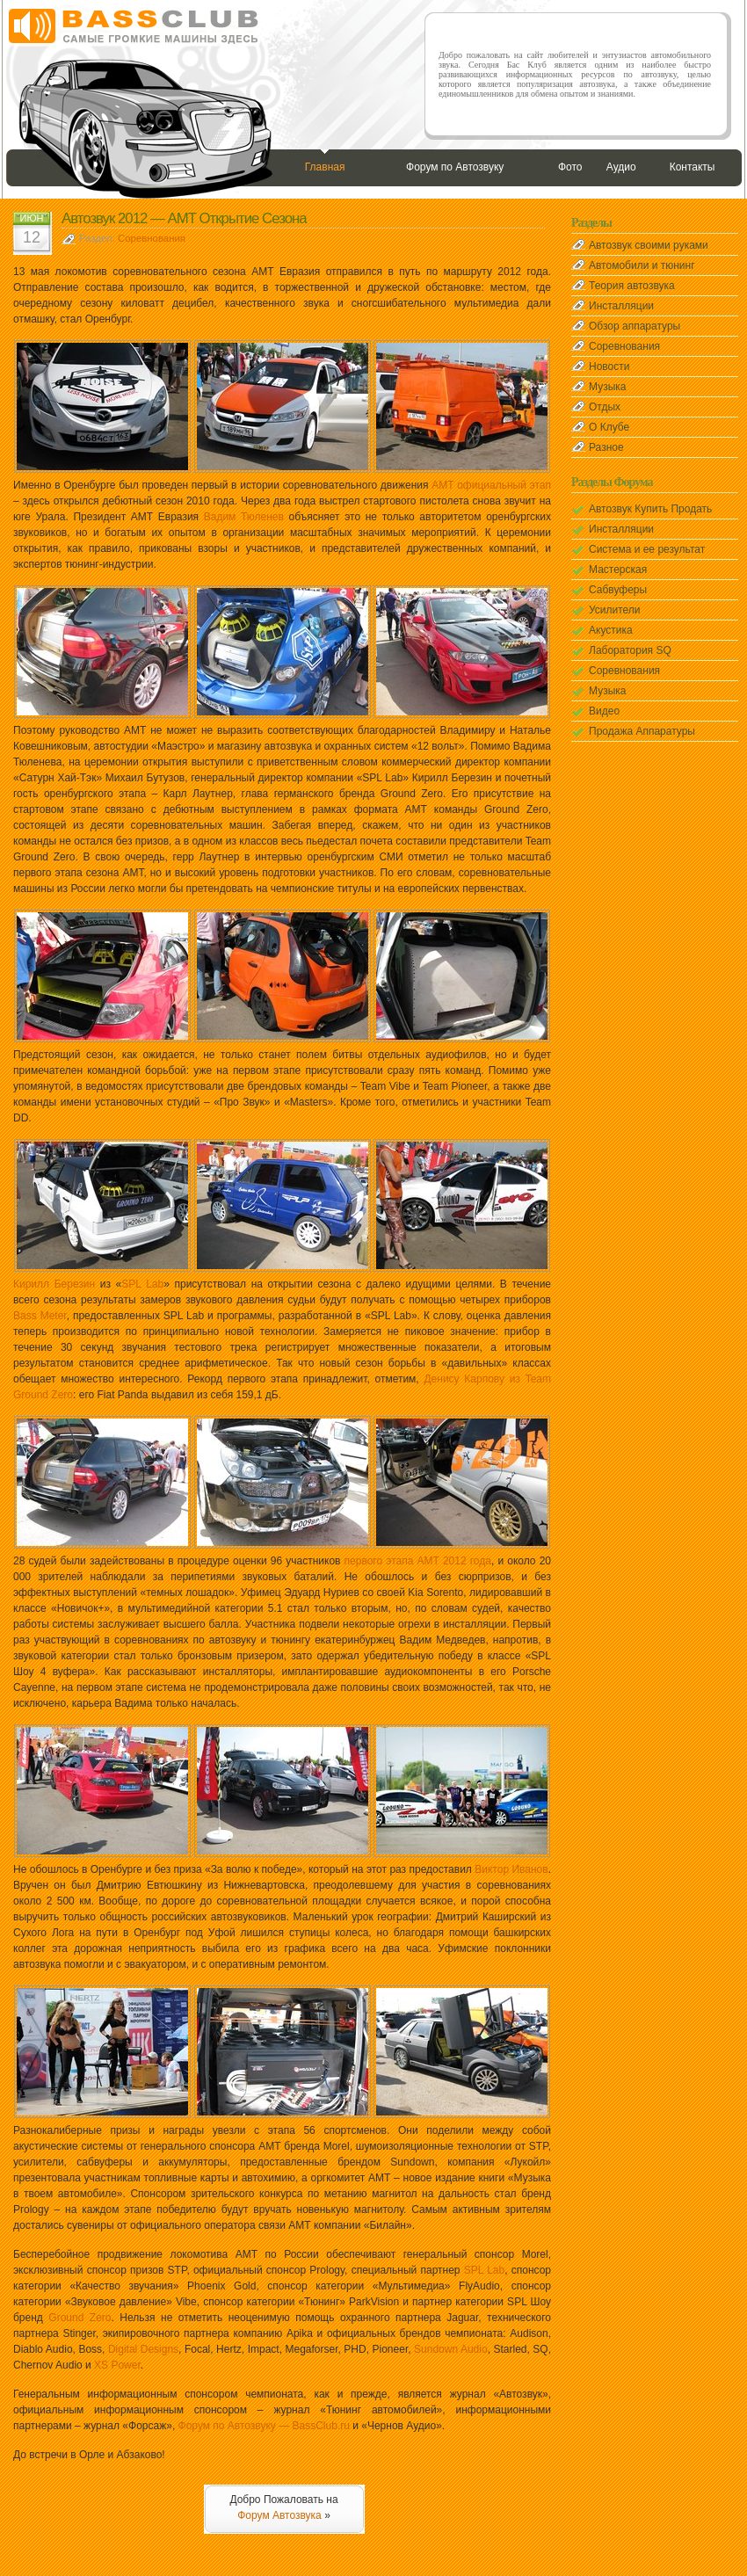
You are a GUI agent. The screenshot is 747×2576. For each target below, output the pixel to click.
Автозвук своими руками (648, 245)
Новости (609, 366)
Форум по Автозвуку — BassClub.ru (264, 2426)
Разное (606, 447)
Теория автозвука (632, 285)
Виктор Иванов (511, 1869)
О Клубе (609, 427)
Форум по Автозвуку (455, 167)
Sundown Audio (451, 2349)
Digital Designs (143, 2349)
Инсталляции (621, 306)
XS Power (117, 2365)
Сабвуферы (618, 590)
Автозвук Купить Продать (650, 509)
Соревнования (151, 238)
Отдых (604, 407)
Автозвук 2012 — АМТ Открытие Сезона (184, 218)
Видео (604, 711)
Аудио (621, 167)
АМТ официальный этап (491, 485)
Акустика (611, 630)
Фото (570, 167)
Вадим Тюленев (244, 517)
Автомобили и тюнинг (642, 265)
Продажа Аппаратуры (642, 731)
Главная (325, 167)
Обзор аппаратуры (634, 326)
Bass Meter (40, 1316)
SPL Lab (142, 1284)
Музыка (607, 387)
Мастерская (618, 569)
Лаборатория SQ (630, 650)
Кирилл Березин (54, 1284)
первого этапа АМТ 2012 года (417, 1561)
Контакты (692, 167)
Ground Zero (79, 2317)
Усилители (615, 610)
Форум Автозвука (279, 2515)
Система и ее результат (647, 549)
